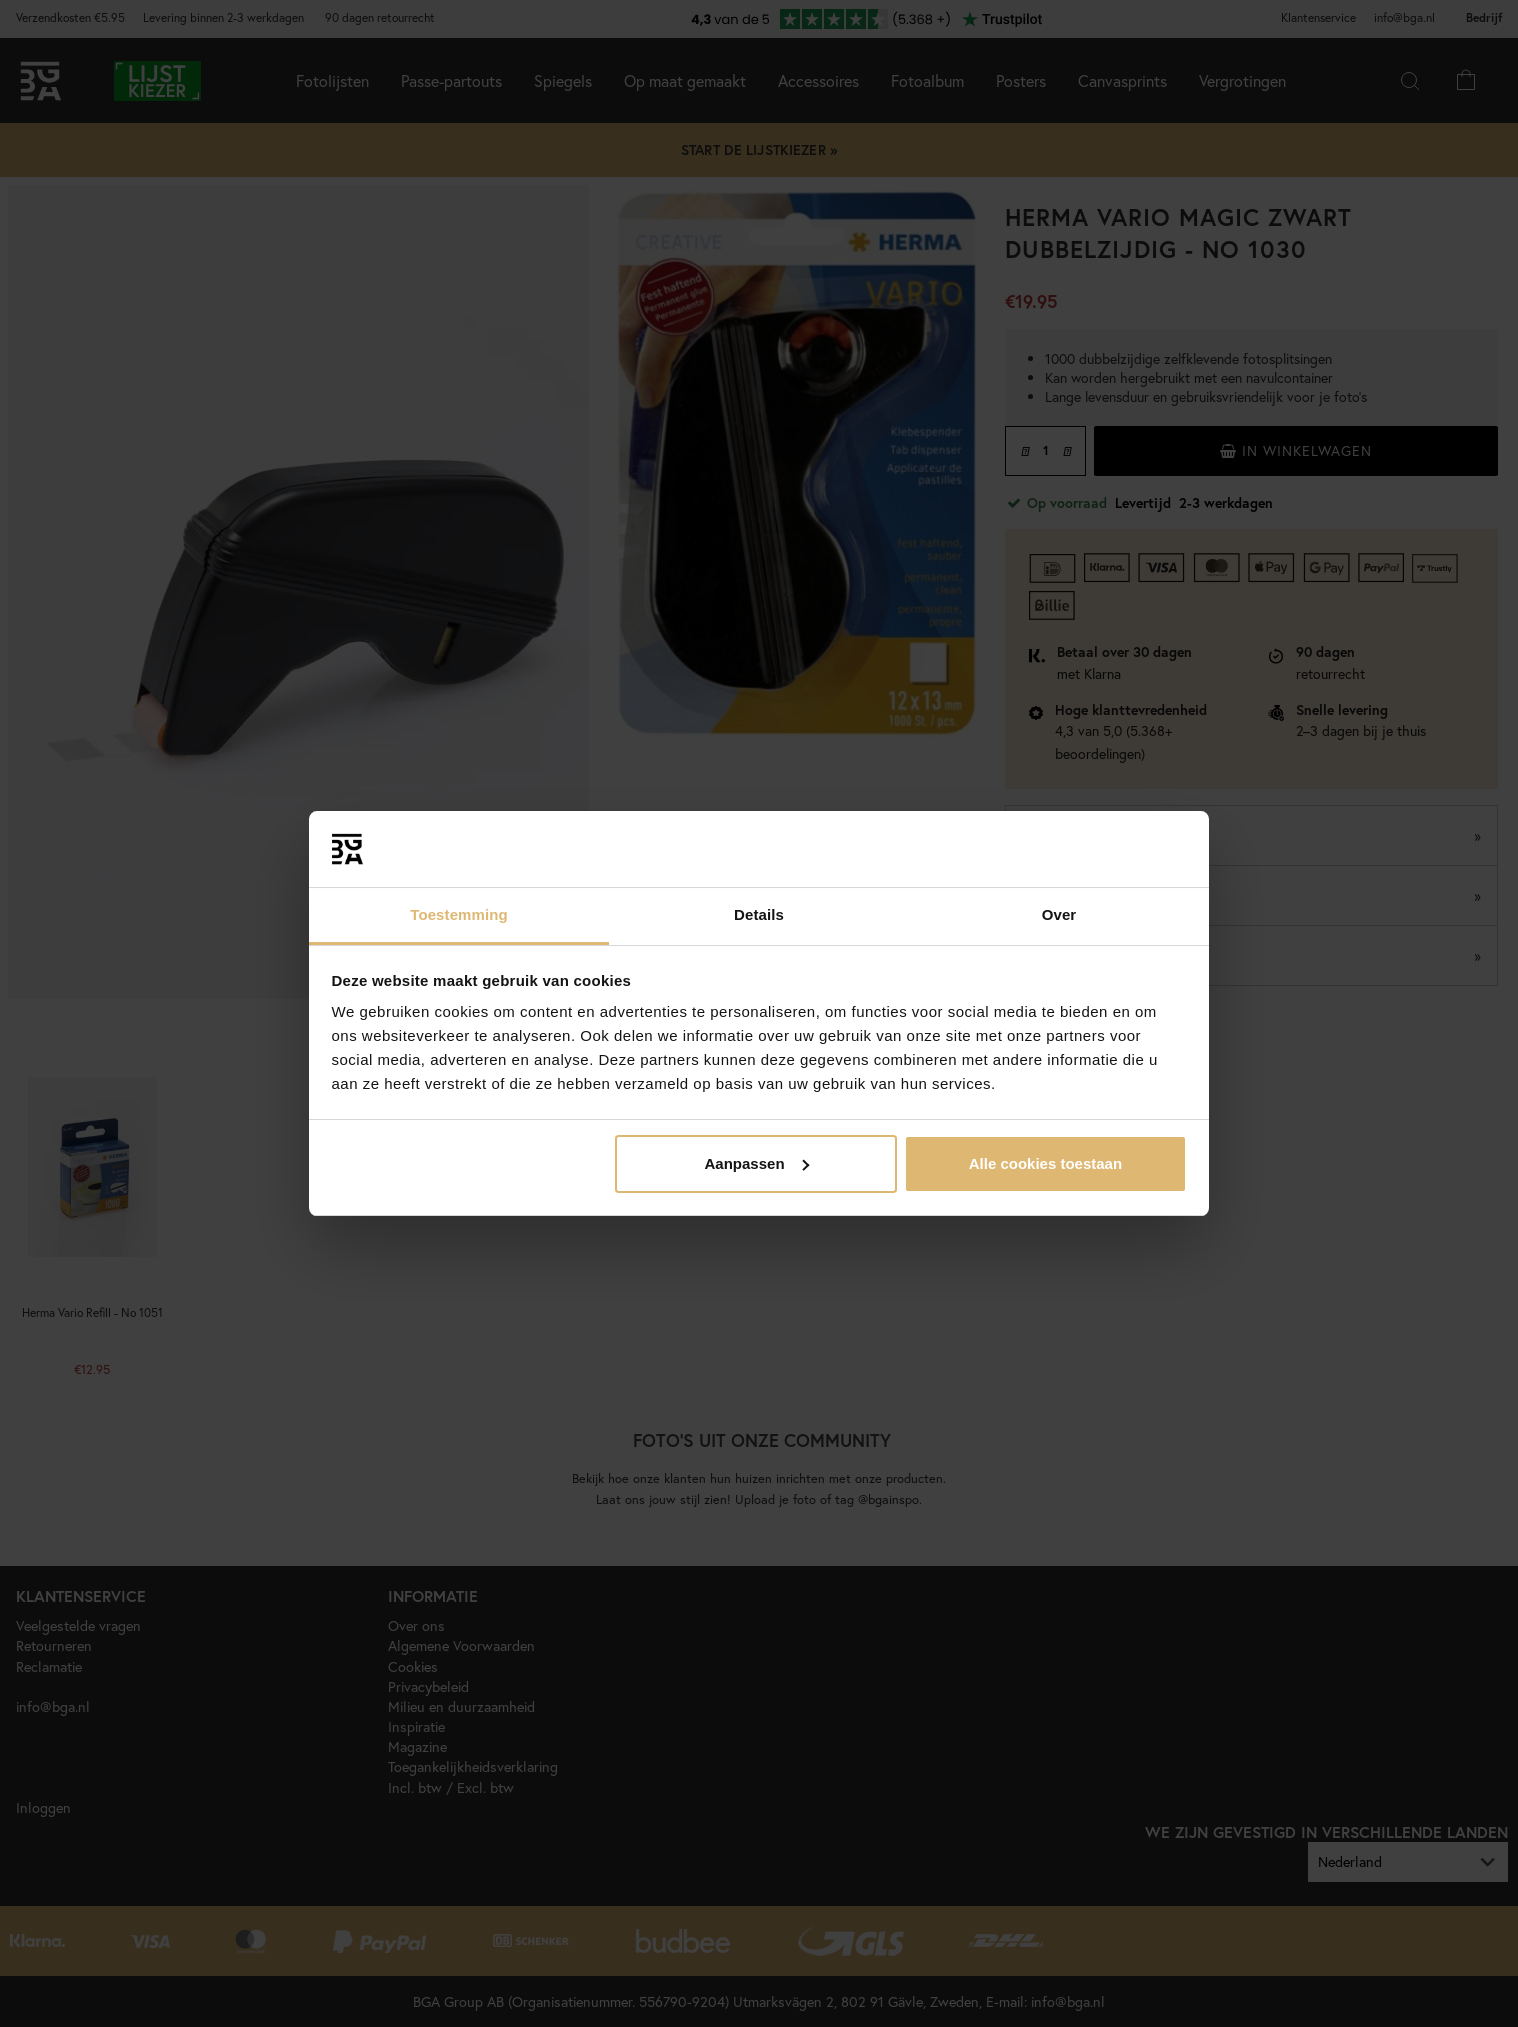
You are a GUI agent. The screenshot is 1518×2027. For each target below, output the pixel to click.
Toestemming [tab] (459, 914)
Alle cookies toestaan (1045, 1163)
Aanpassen (757, 1163)
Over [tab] (1059, 914)
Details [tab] (759, 914)
